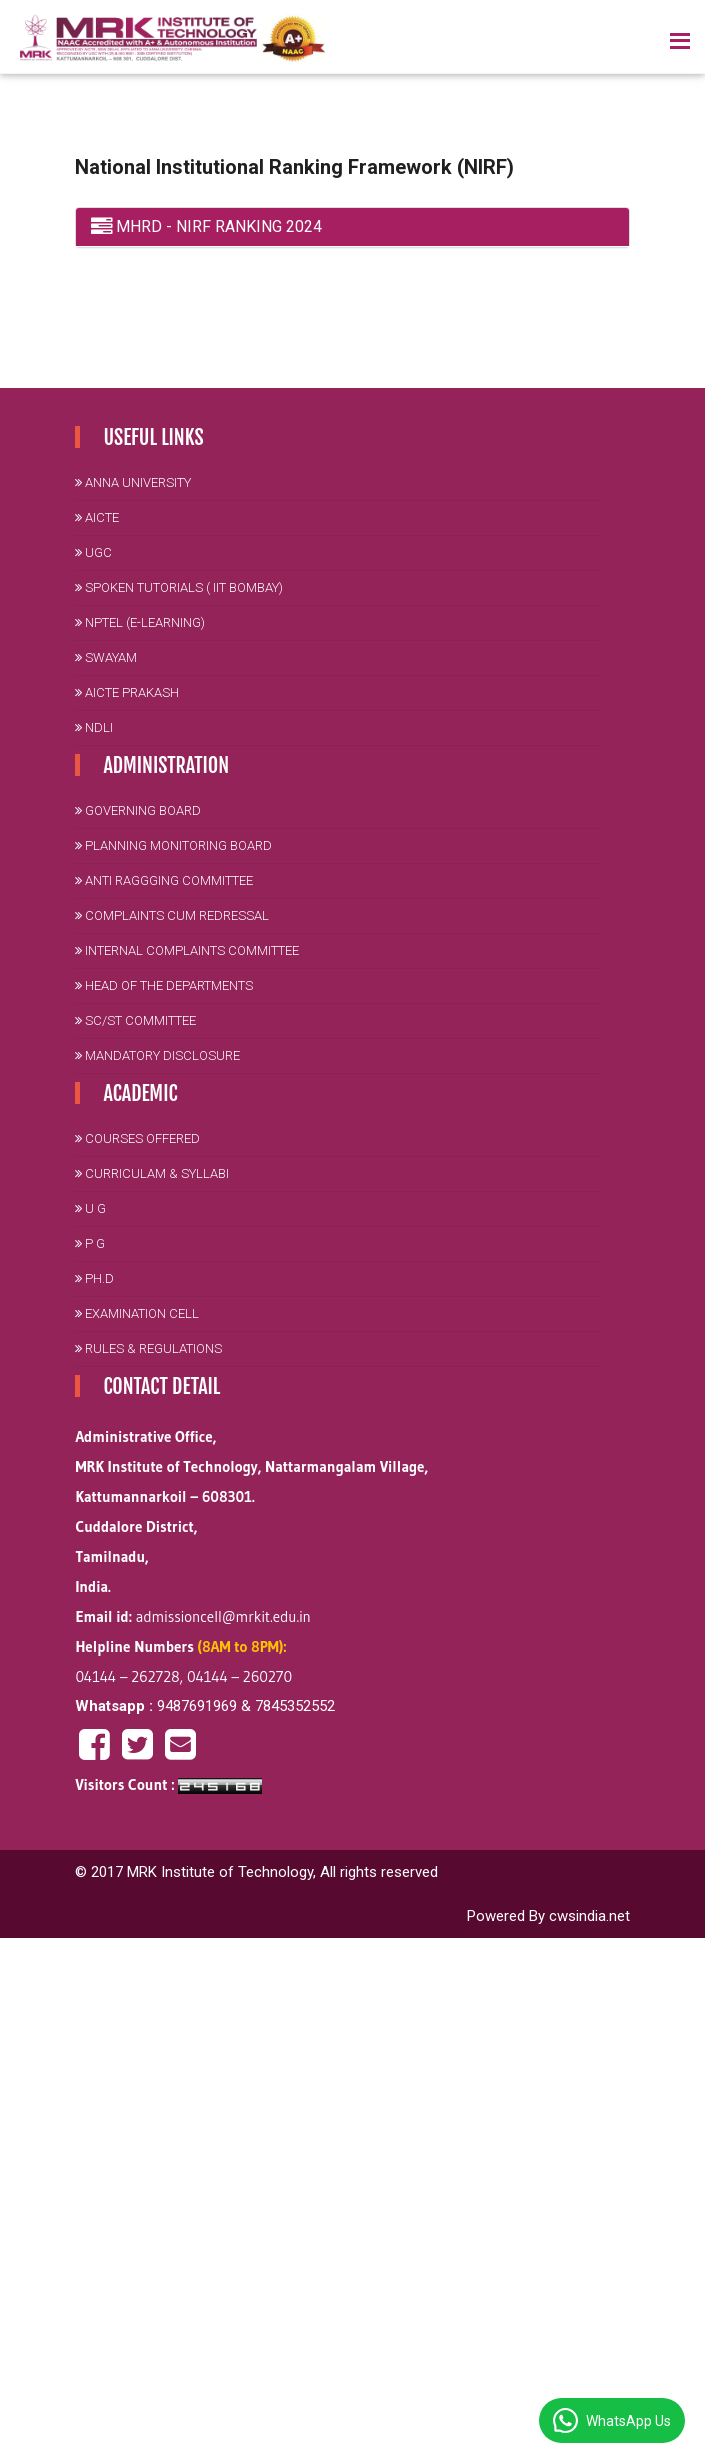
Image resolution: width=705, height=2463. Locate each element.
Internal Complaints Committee (187, 950)
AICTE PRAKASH (127, 692)
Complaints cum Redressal (172, 915)
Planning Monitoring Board (173, 845)
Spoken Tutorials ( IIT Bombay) (179, 587)
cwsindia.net (589, 1916)
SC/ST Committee (135, 1020)
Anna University (133, 482)
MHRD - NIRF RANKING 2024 (206, 226)
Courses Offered (137, 1138)
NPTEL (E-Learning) (140, 622)
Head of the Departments (164, 985)
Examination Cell (137, 1313)
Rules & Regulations (148, 1348)
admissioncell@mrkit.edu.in (223, 1616)
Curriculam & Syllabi (152, 1173)
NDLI (94, 727)
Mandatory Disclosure (157, 1055)
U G (90, 1208)
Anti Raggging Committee (164, 880)
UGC (93, 552)
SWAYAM (106, 657)
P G (90, 1243)
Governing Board (138, 810)
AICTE (97, 517)
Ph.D (94, 1278)
